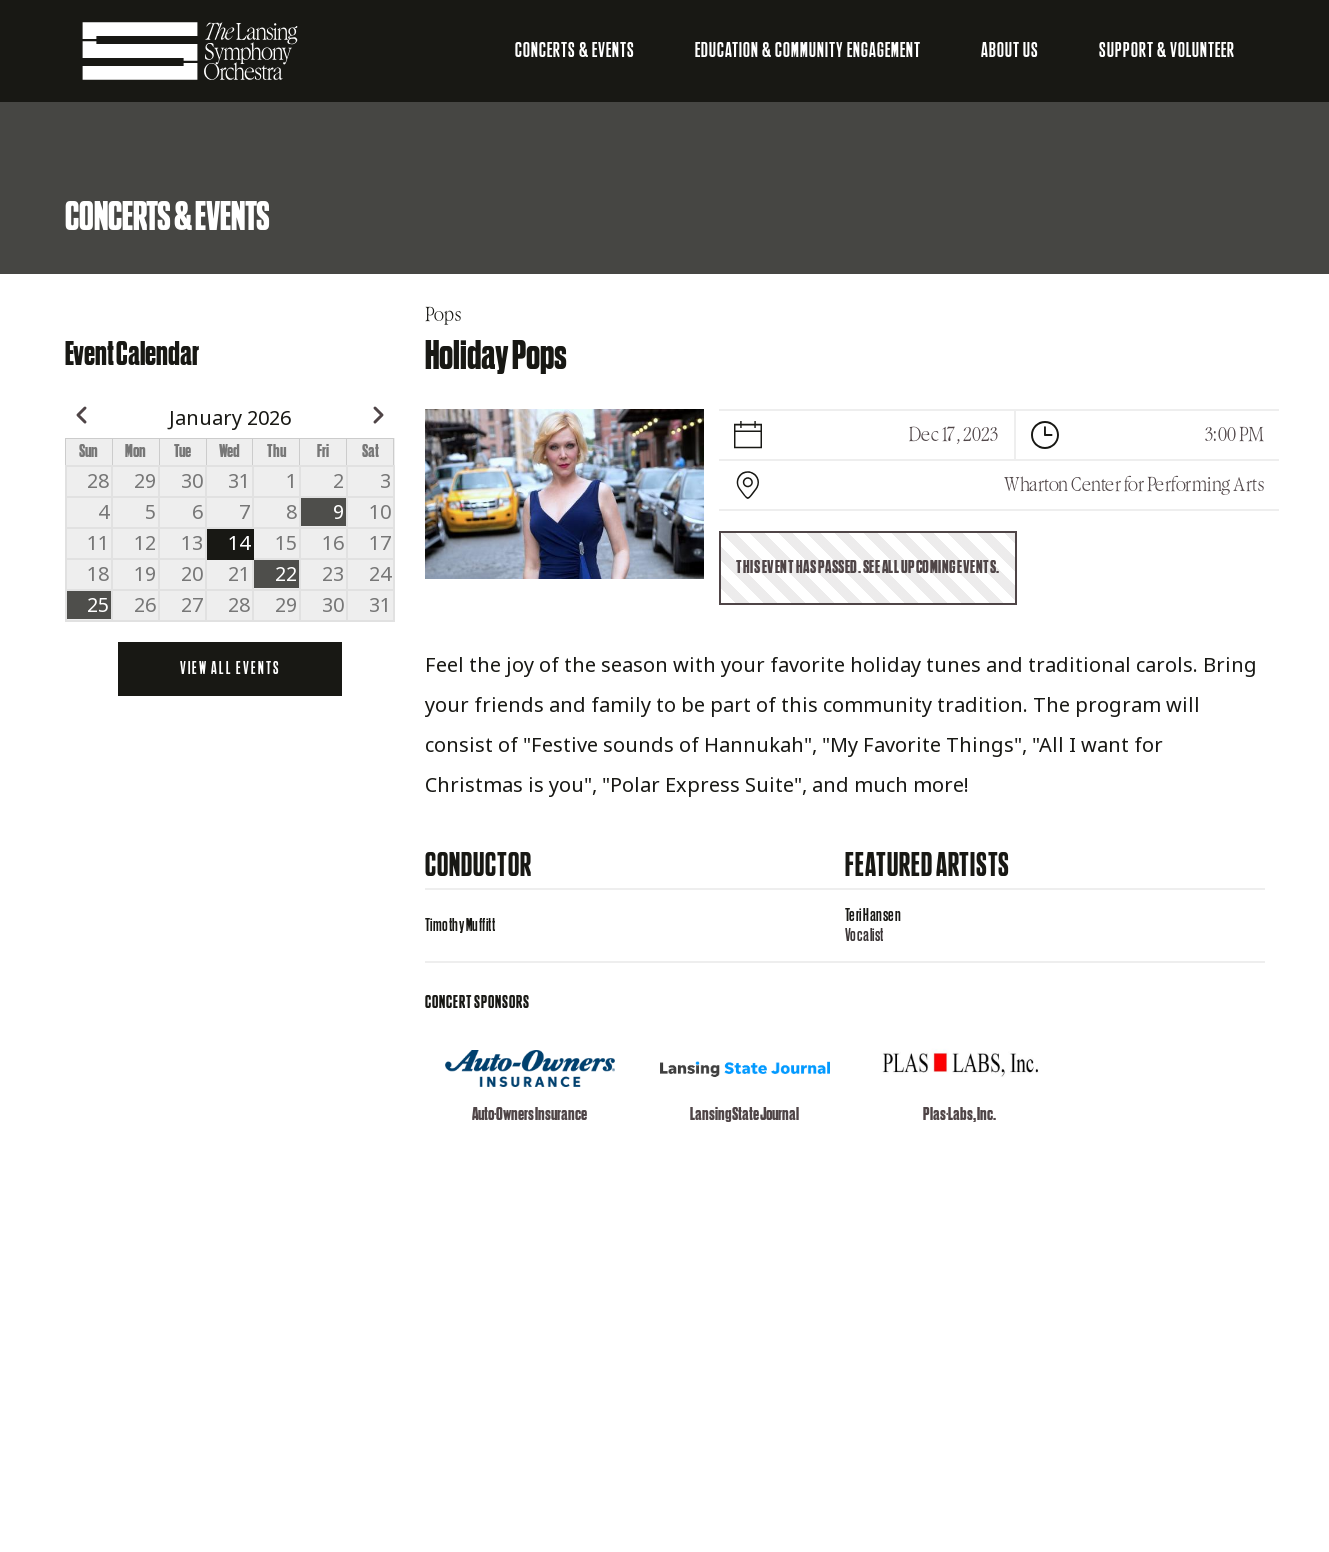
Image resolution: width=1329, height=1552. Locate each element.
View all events (230, 669)
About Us (1010, 51)
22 (286, 573)
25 (98, 604)
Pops (443, 315)
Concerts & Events (575, 51)
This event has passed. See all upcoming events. (868, 568)
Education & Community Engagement (808, 51)
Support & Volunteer (1167, 51)
